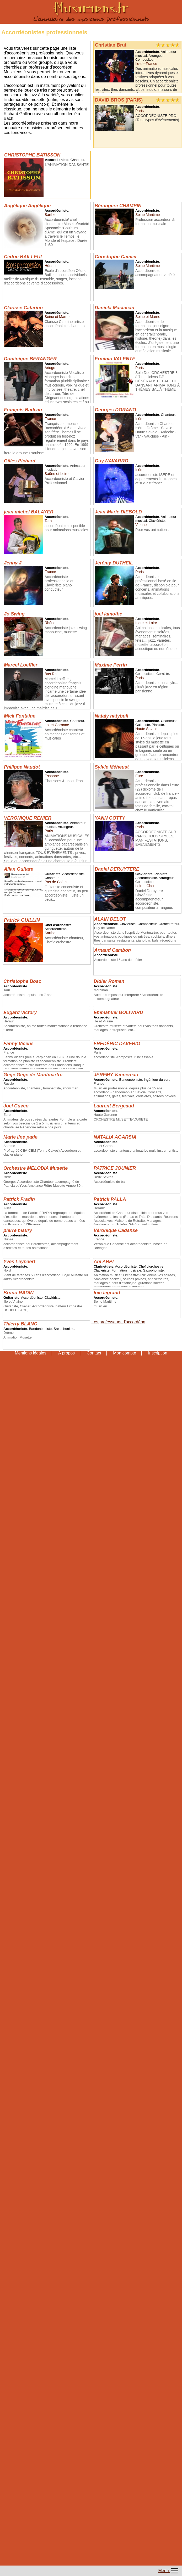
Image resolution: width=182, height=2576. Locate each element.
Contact (94, 1353)
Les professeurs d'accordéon (118, 1322)
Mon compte (124, 1353)
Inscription (157, 1353)
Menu (168, 2570)
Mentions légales (30, 1353)
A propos (66, 1353)
